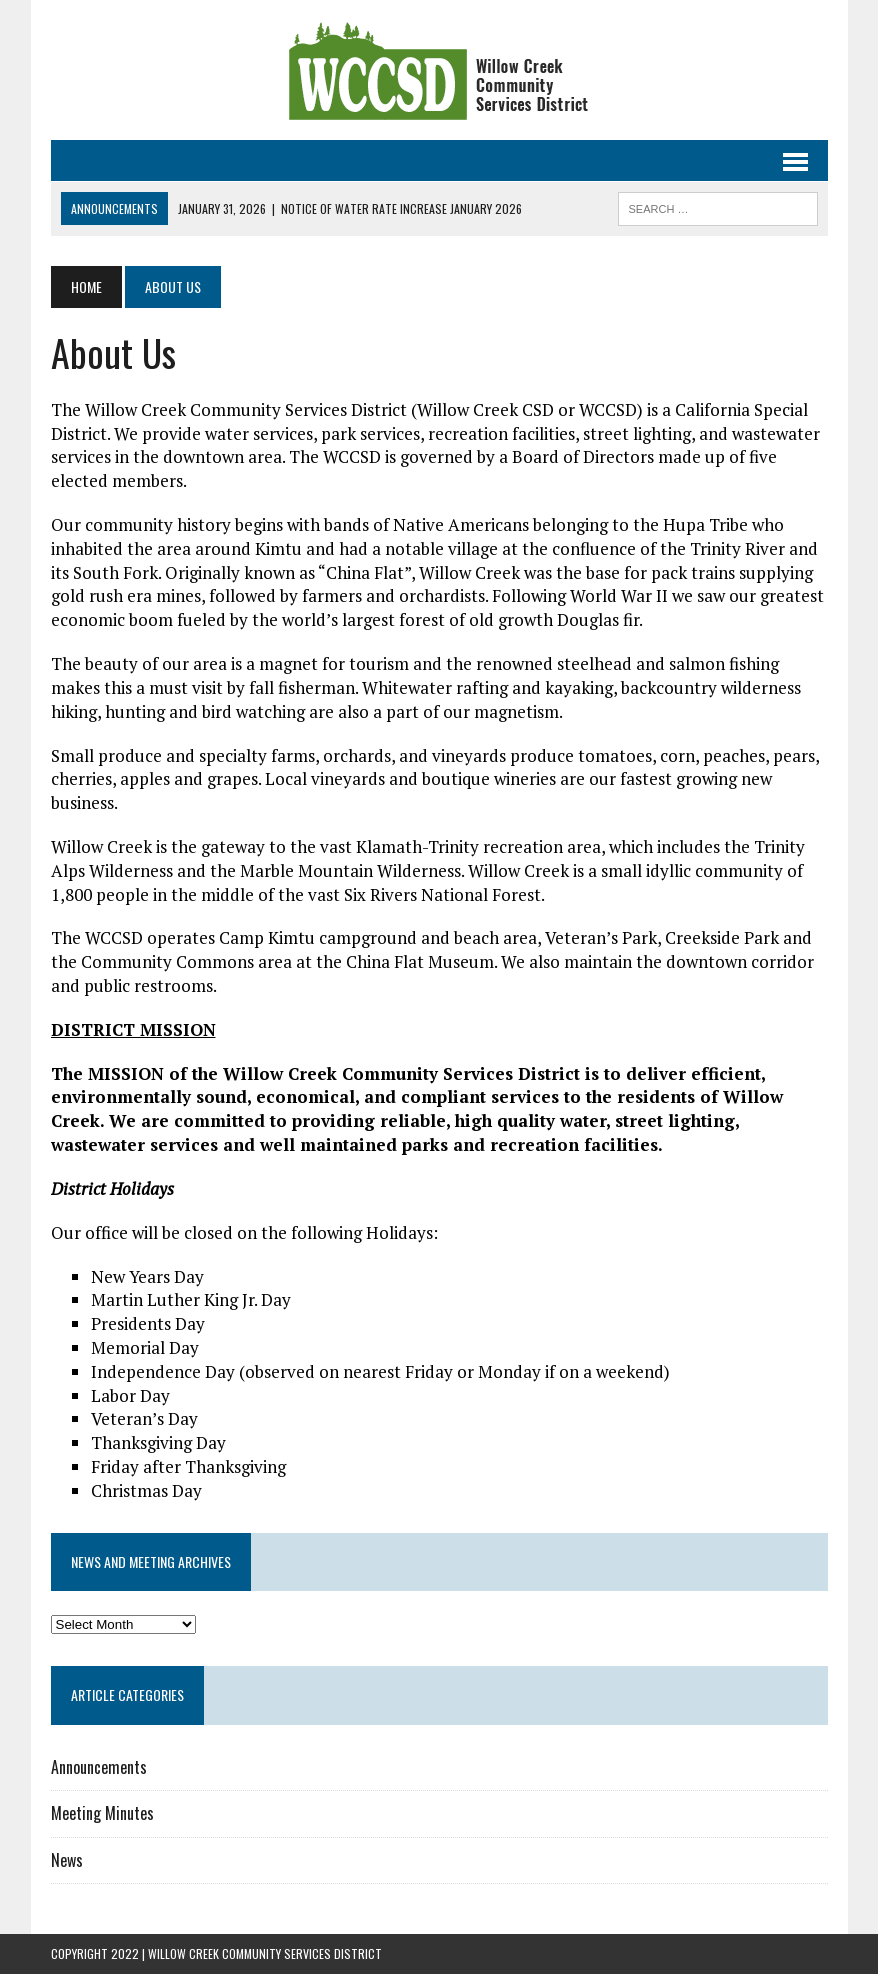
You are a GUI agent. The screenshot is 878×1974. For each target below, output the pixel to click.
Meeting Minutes (102, 1813)
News (67, 1860)
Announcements (99, 1767)
